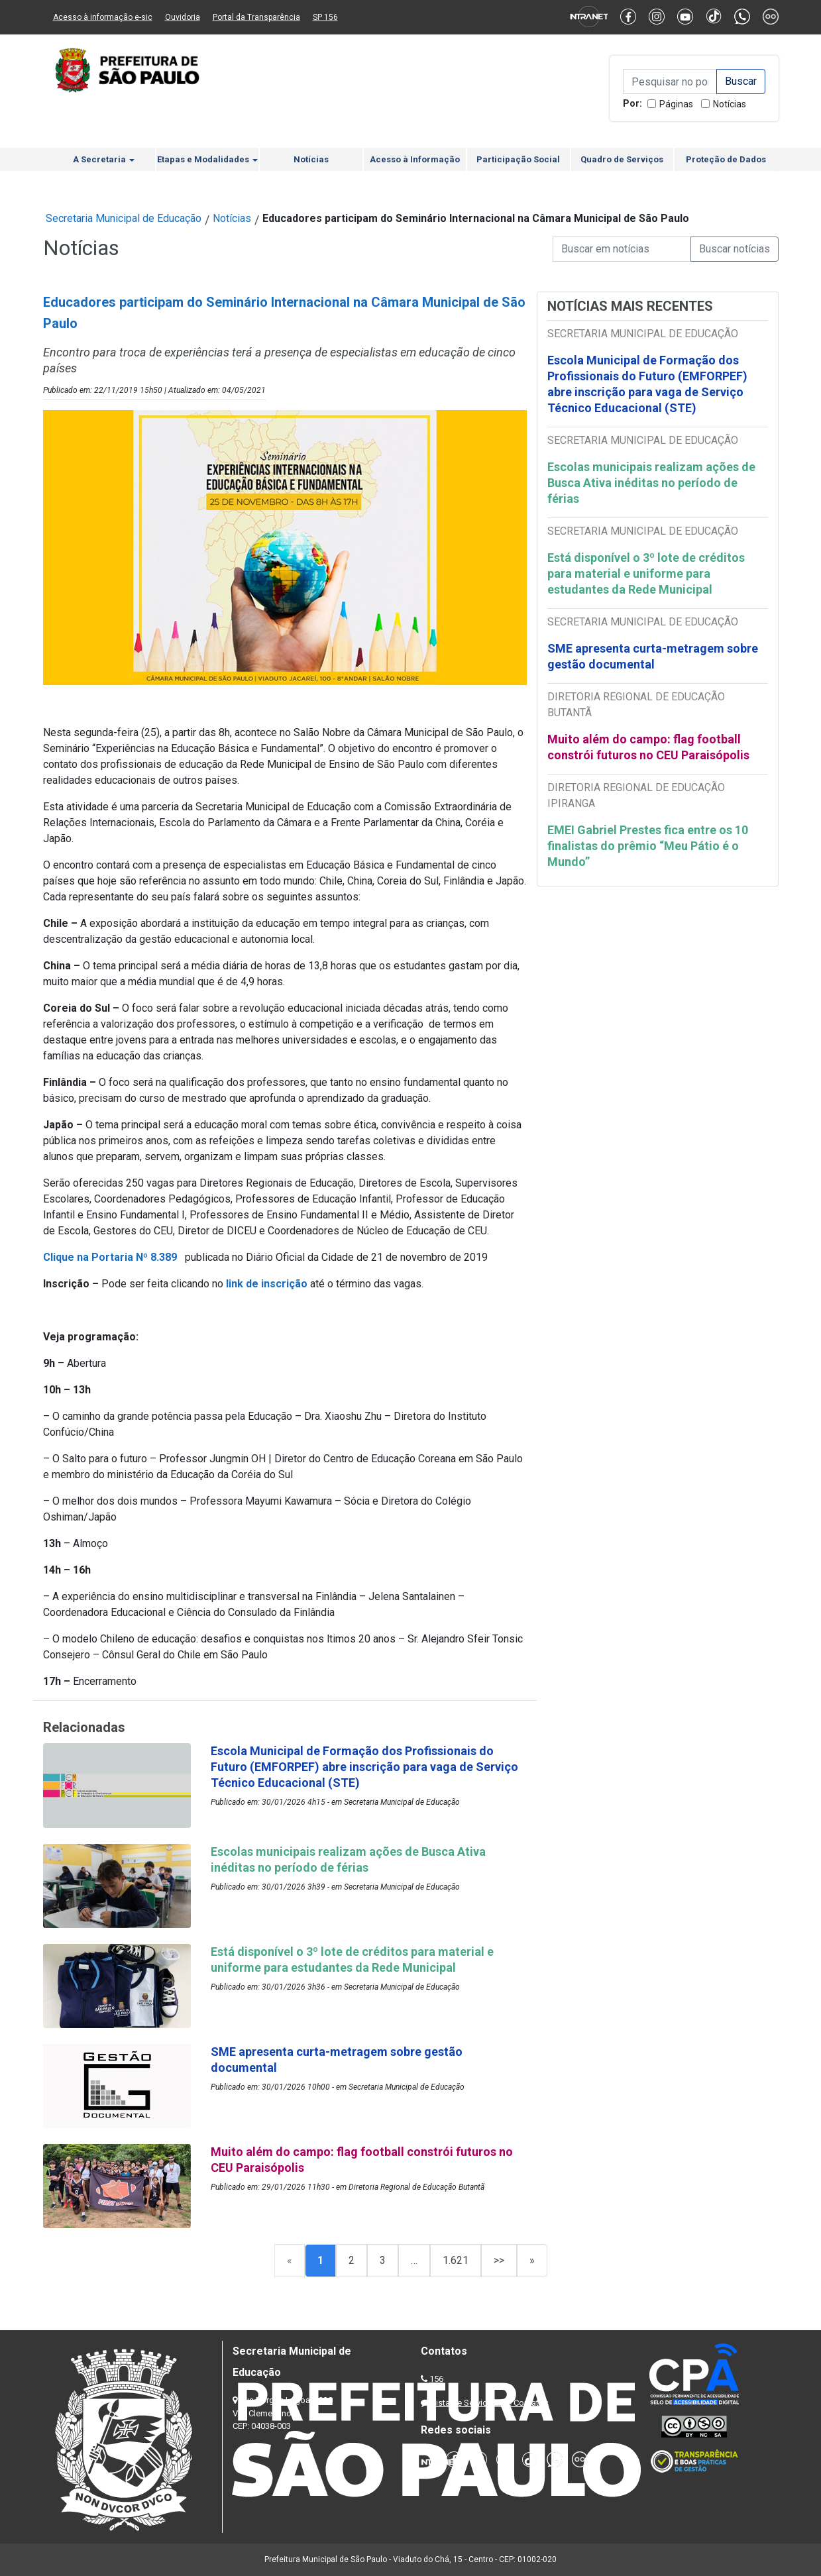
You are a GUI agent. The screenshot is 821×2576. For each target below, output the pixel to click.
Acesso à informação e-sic (102, 17)
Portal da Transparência (256, 17)
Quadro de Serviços (621, 159)
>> (499, 2260)
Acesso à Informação (415, 159)
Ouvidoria (182, 17)
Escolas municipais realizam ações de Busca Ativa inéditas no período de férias (651, 483)
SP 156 (325, 17)
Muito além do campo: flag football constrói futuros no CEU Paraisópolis (648, 747)
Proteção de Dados (726, 159)
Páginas (676, 104)
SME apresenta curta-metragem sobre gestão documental (652, 656)
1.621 (455, 2260)
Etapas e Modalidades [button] (207, 159)
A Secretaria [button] (104, 159)
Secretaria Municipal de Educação (123, 218)
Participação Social (518, 159)
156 (436, 2379)
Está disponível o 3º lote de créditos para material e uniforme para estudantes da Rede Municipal (646, 573)
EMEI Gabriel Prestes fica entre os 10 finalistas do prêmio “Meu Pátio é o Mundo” (647, 846)
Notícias (729, 104)
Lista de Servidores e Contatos (490, 2403)
